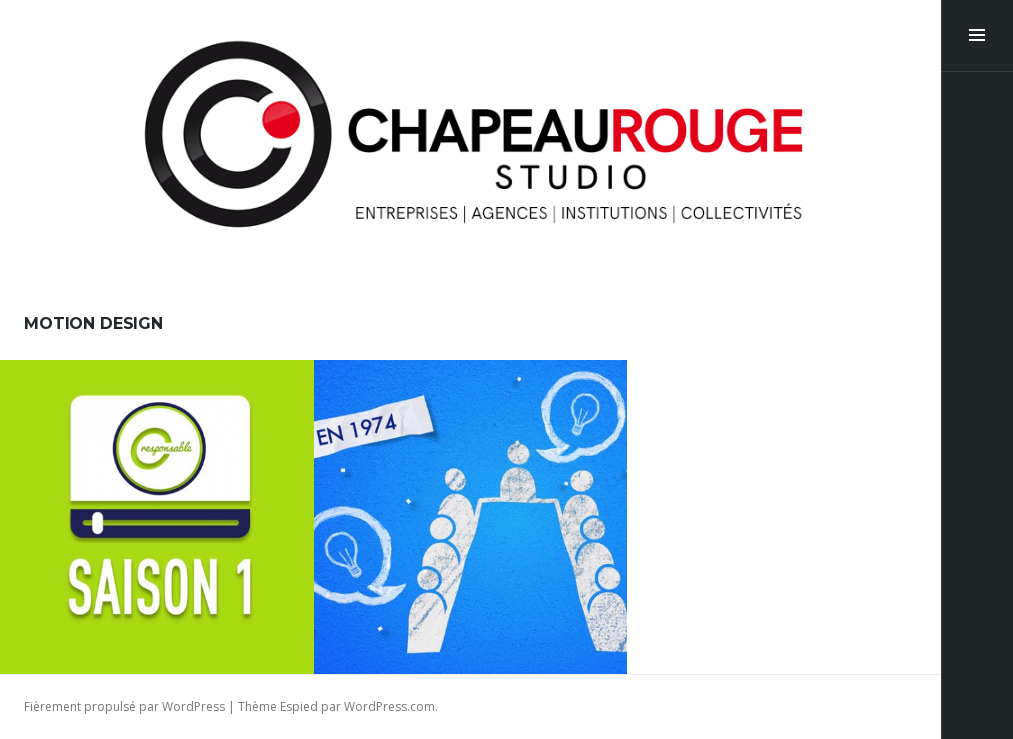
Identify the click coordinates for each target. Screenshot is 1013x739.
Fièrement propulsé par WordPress (124, 706)
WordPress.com (389, 706)
